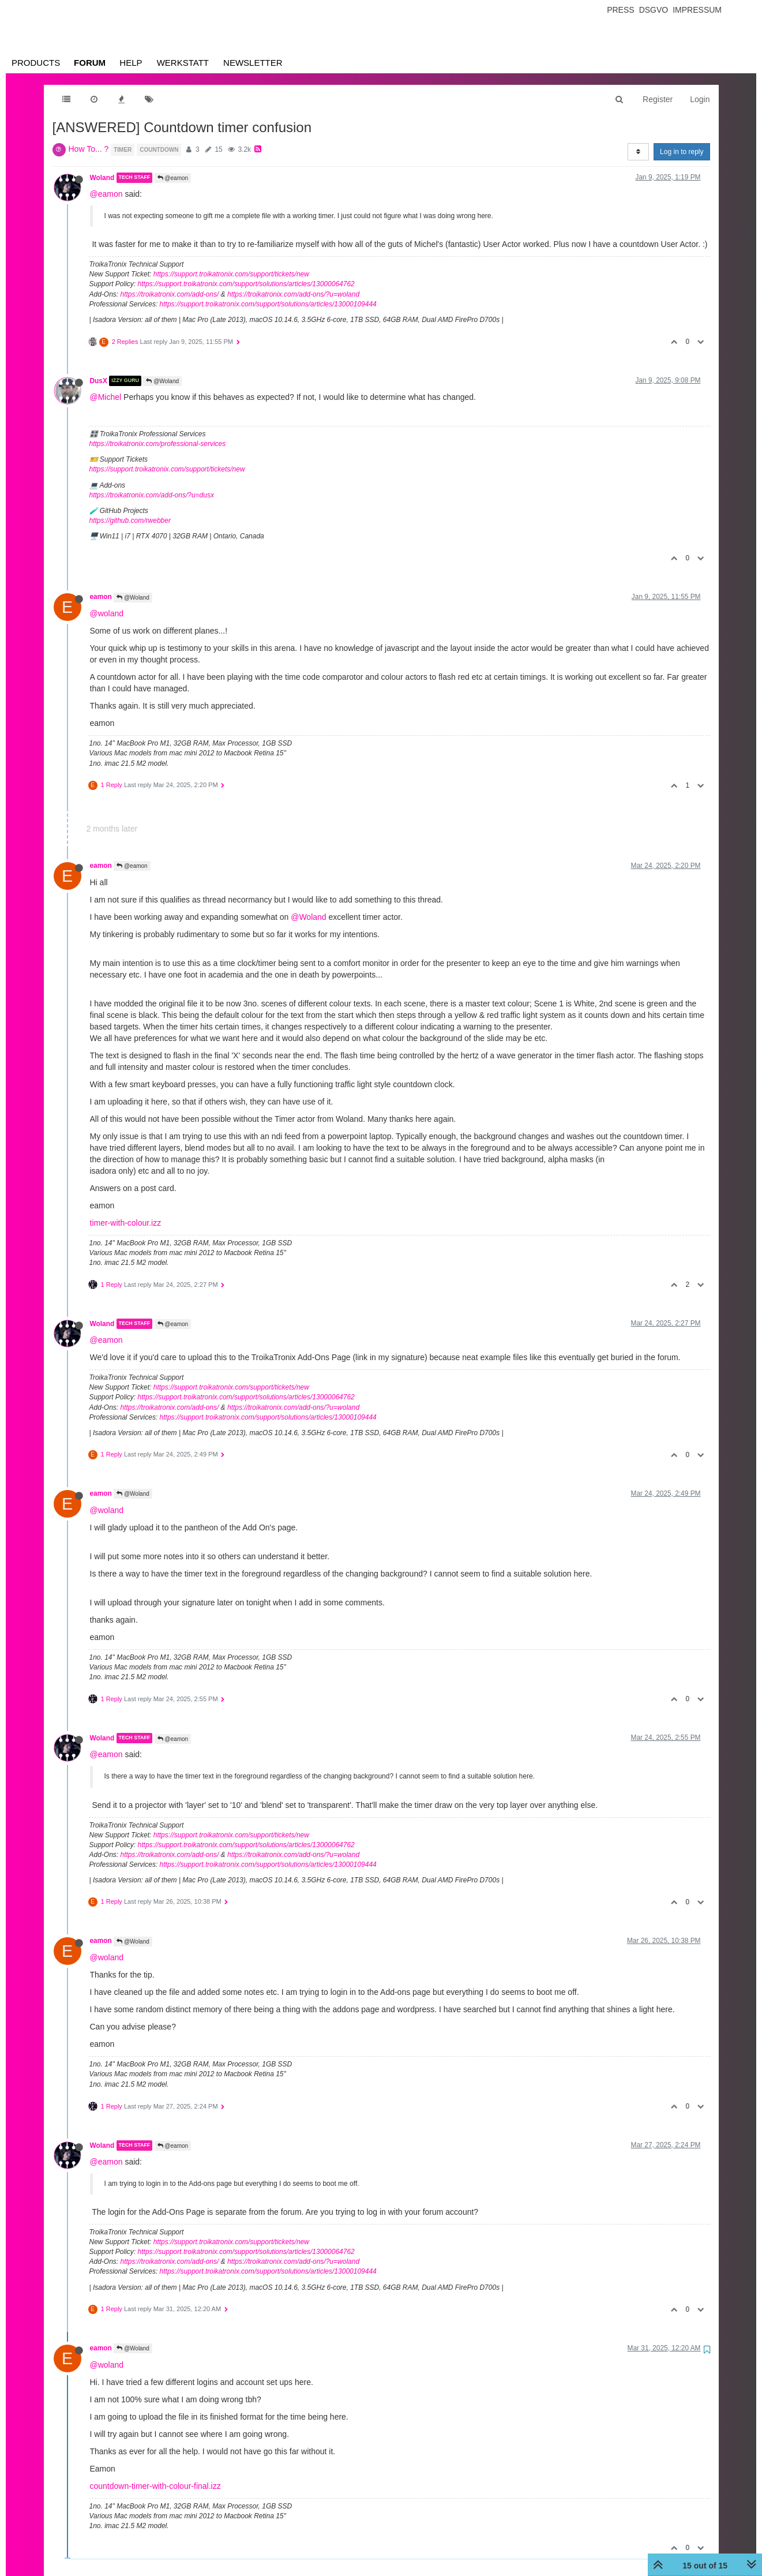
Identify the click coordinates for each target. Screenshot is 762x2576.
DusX (98, 381)
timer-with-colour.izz (126, 1222)
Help (130, 63)
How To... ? (89, 148)
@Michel (106, 397)
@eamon (173, 178)
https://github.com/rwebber (130, 520)
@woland (107, 613)
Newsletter (253, 63)
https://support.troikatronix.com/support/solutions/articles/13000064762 (246, 284)
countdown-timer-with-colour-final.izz (155, 2486)
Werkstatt (183, 63)
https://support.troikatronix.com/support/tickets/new (231, 274)
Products (36, 63)
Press (620, 9)
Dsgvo (654, 9)
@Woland (162, 381)
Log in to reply (681, 152)
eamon (101, 597)
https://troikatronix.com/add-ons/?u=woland (293, 294)
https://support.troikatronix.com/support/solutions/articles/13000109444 (268, 304)
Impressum (697, 9)
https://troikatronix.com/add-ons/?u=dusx (151, 495)
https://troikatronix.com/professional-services (157, 444)
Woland (102, 178)
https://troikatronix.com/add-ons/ (170, 294)
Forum (90, 63)
